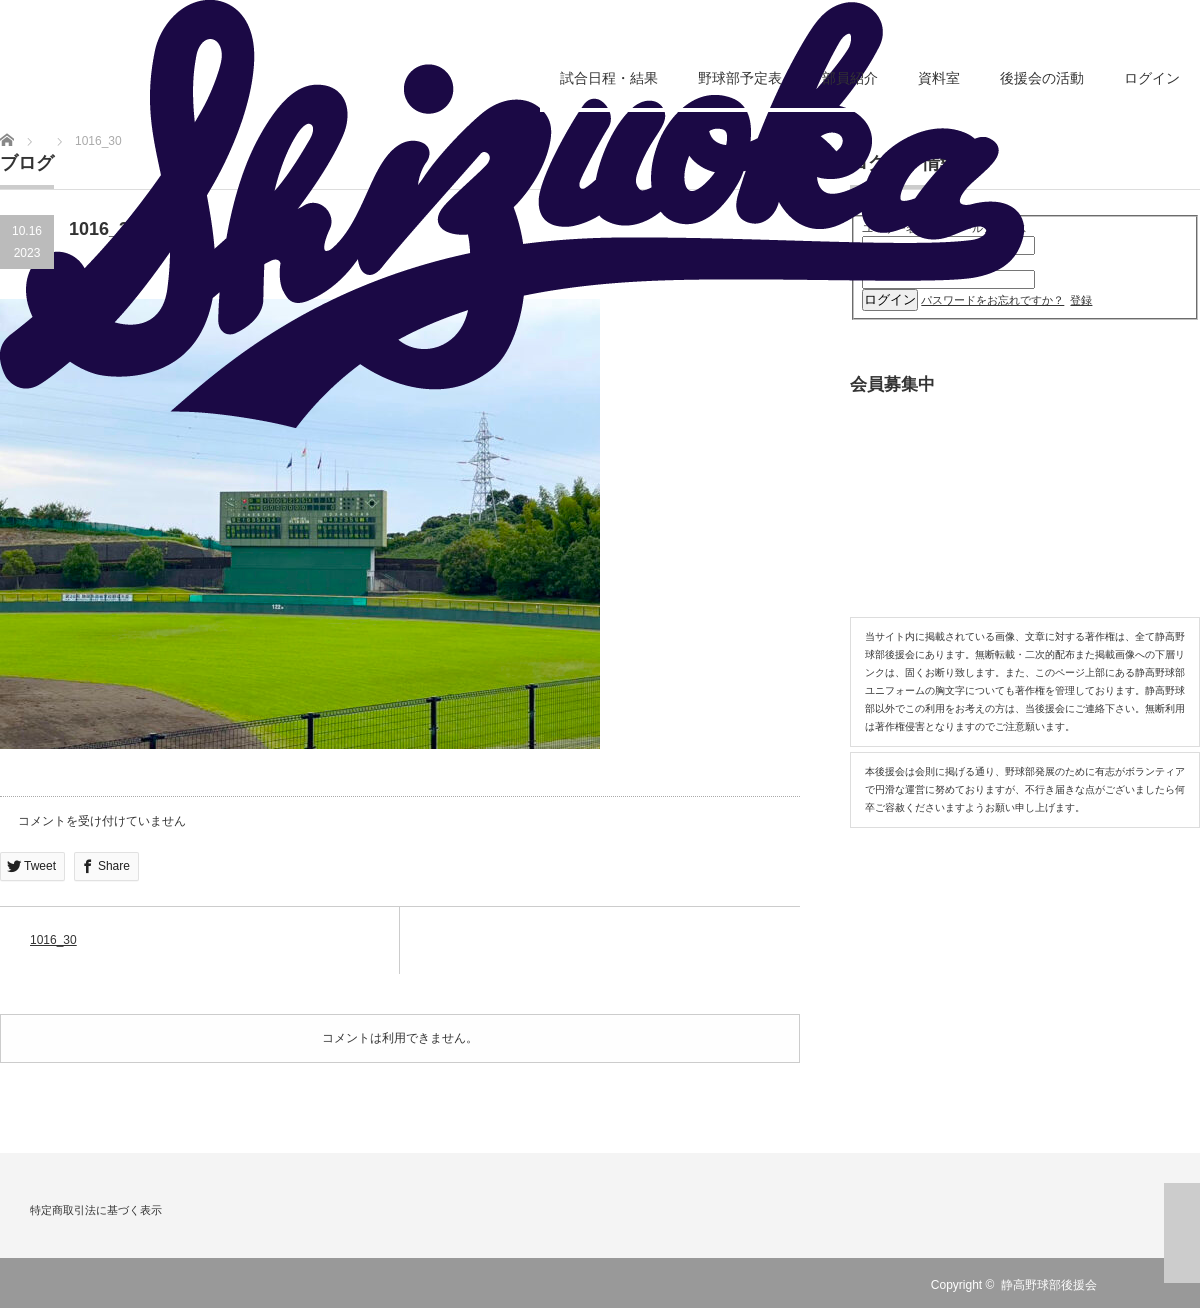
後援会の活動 (1042, 78)
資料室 (939, 78)
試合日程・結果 (609, 78)
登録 (1081, 300)
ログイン (1152, 78)
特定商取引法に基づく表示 (96, 1210)
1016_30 (53, 940)
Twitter (1158, 1285)
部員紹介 (850, 78)
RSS (1129, 1285)
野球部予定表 (740, 78)
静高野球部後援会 (1049, 1285)
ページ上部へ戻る (1182, 1233)
